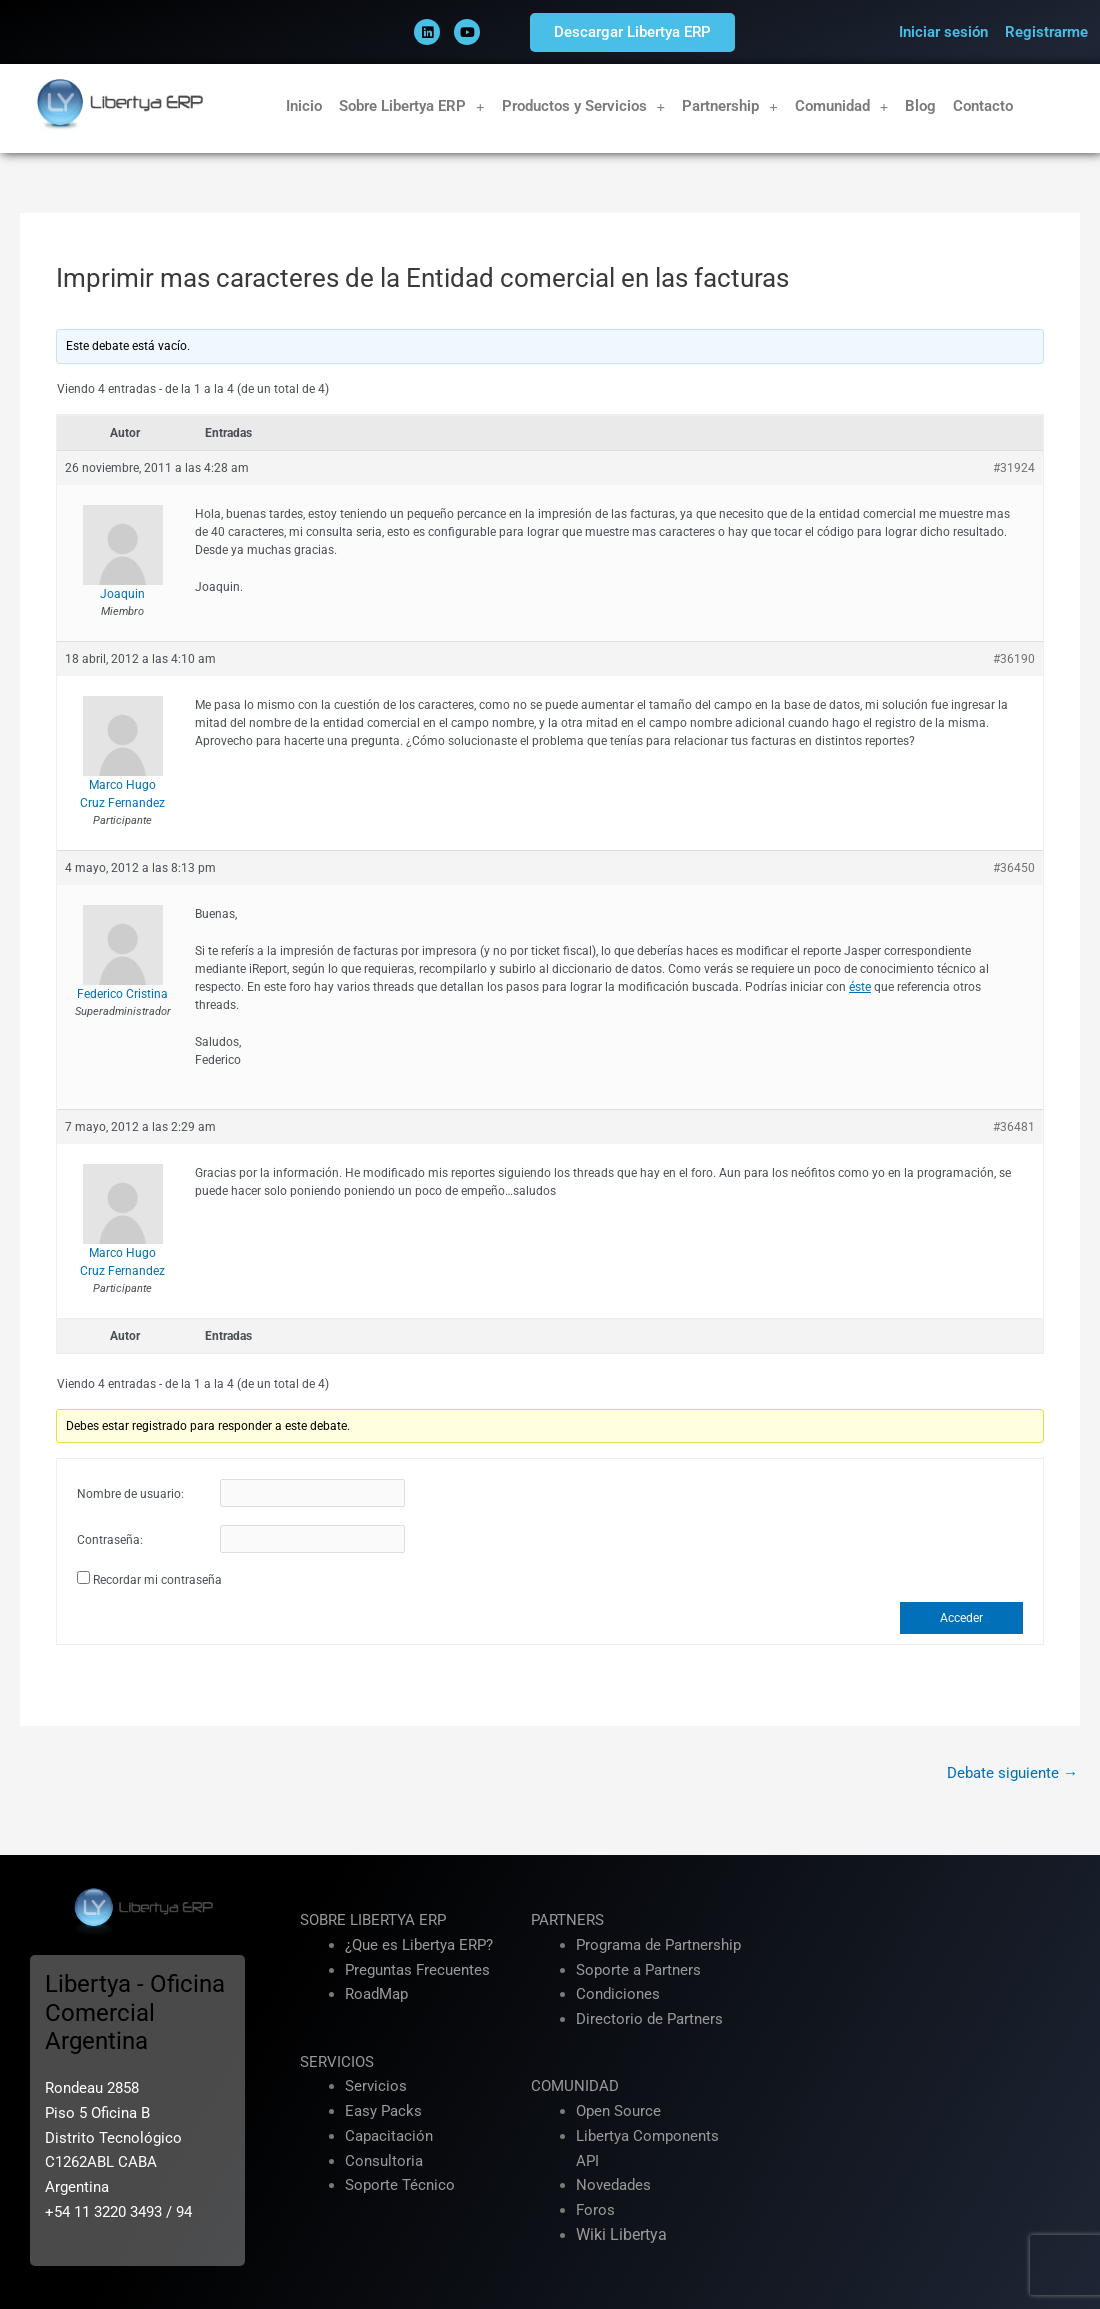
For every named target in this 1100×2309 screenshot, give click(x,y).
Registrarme (1046, 32)
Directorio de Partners (649, 2019)
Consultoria (384, 2161)
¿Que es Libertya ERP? (419, 1945)
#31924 (1014, 468)
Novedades (613, 2185)
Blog (920, 106)
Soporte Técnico (400, 2185)
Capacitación (389, 2136)
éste (860, 987)
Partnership (730, 106)
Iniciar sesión (943, 32)
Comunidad (842, 106)
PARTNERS (567, 1920)
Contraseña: (110, 1540)
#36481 (1014, 1127)
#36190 (1014, 659)
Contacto (983, 106)
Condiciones (618, 1994)
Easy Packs (383, 2111)
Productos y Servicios (584, 106)
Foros (595, 2210)
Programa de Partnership (658, 1945)
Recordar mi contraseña (157, 1580)
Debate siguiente (1012, 1773)
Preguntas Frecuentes (417, 1970)
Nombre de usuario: (130, 1494)
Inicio (304, 106)
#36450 (1014, 868)
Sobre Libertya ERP (412, 106)
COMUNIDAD (575, 2086)
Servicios (376, 2086)
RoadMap (376, 1994)
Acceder (961, 1618)
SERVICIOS (337, 2062)
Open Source (618, 2111)
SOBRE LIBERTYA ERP (373, 1920)
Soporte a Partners (638, 1970)
